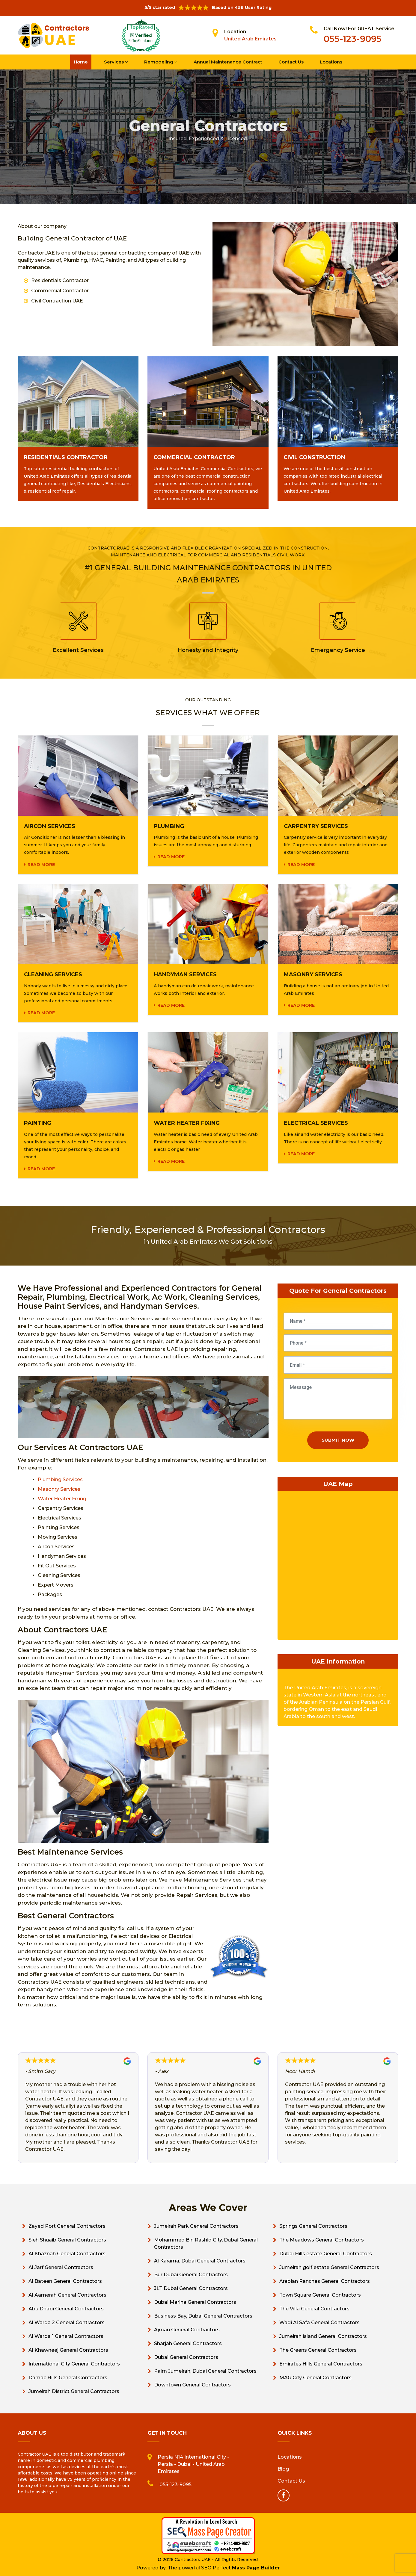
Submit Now (338, 1440)
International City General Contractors (74, 2364)
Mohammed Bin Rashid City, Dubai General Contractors (206, 2243)
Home (81, 62)
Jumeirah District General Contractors (73, 2391)
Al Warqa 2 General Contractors (66, 2322)
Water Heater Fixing (62, 1499)
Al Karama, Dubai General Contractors (199, 2261)
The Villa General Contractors (314, 2309)
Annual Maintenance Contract (228, 62)
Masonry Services (59, 1489)
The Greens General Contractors (318, 2350)
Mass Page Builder (256, 2568)
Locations (331, 62)
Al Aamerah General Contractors (67, 2295)
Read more (41, 864)
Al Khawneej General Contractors (68, 2350)
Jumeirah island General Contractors (323, 2336)
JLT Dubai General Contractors (191, 2288)
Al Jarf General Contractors (60, 2267)
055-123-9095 (353, 39)
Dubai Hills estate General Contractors (325, 2253)
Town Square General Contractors (320, 2295)
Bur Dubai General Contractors (191, 2274)
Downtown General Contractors (192, 2385)
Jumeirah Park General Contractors (196, 2226)
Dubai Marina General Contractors (195, 2302)
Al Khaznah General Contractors (66, 2253)
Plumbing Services (60, 1479)
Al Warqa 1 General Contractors (65, 2336)
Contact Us (291, 62)
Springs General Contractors (313, 2226)
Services (116, 62)
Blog (283, 2469)
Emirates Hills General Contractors (320, 2364)
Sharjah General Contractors (188, 2343)
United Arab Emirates (250, 39)
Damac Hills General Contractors (67, 2377)
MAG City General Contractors (315, 2377)
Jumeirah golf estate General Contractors (329, 2267)
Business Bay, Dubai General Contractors (203, 2316)
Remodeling (160, 62)
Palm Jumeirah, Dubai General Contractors (205, 2371)
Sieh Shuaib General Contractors (67, 2240)
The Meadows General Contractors (321, 2240)
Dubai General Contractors (186, 2357)
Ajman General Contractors (187, 2330)
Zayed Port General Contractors (66, 2226)
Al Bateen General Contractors (65, 2281)
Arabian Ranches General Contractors (324, 2281)
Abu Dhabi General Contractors (66, 2309)
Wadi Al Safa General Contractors (319, 2322)
